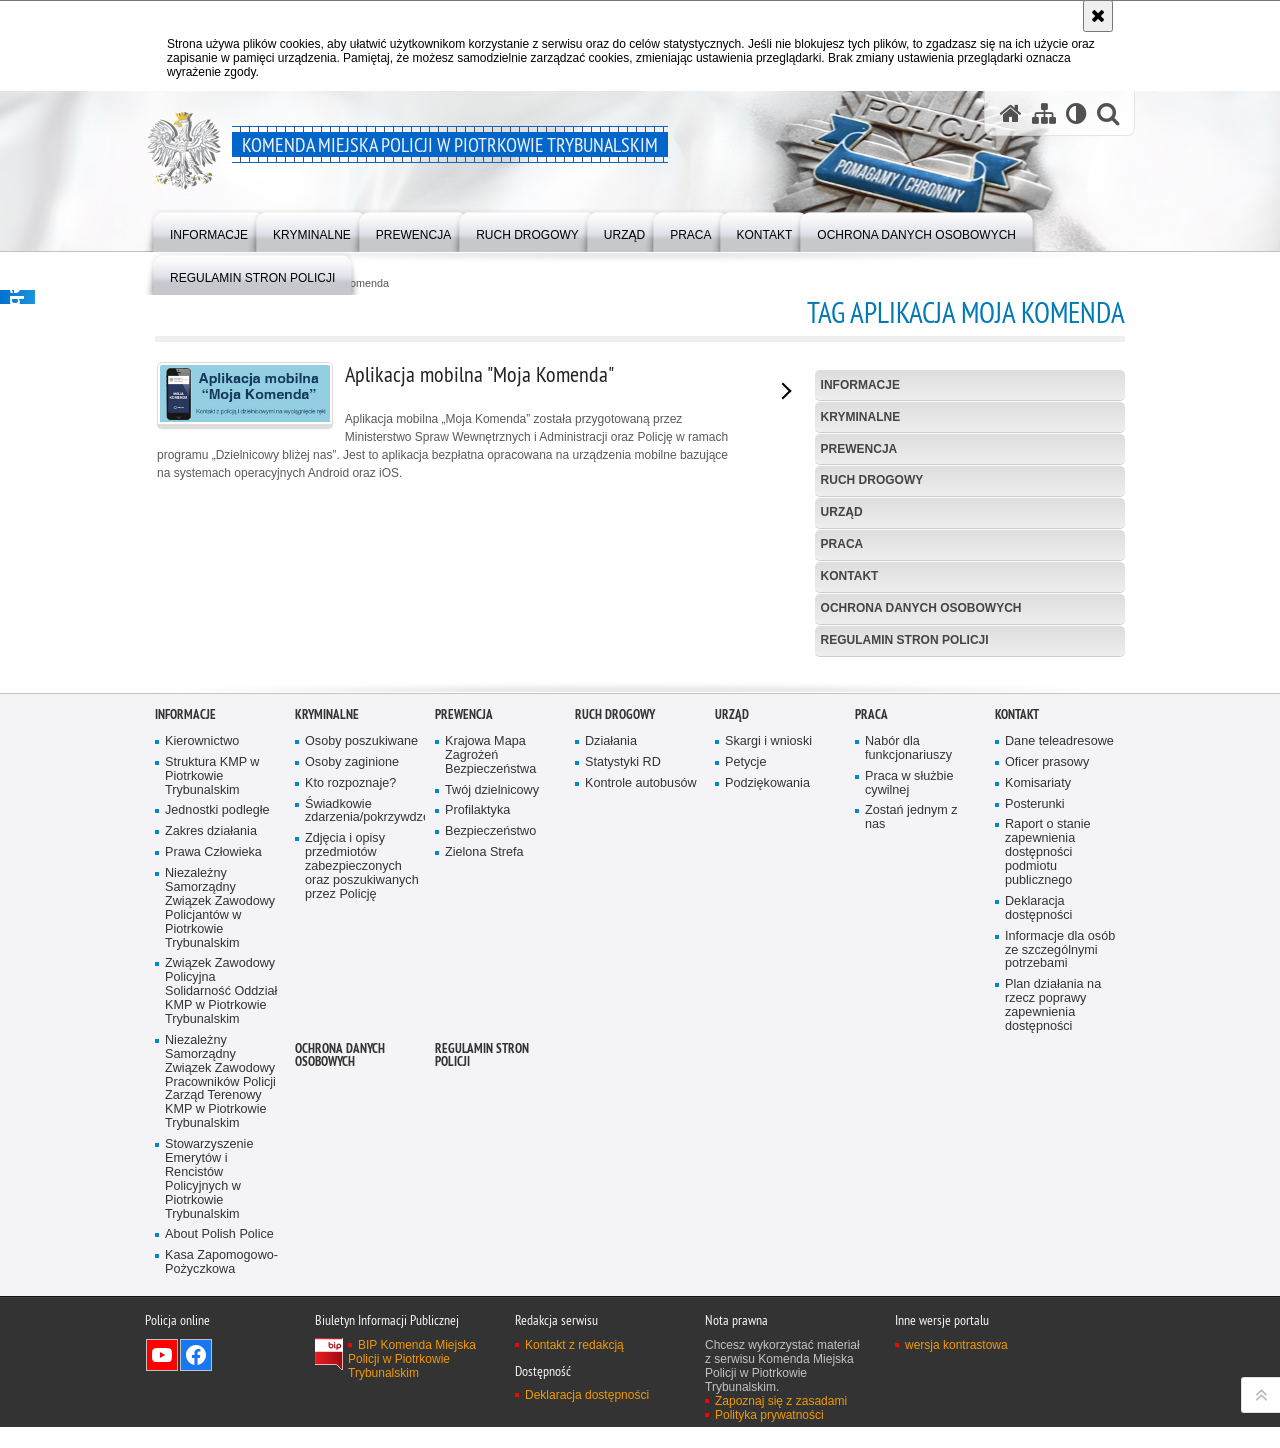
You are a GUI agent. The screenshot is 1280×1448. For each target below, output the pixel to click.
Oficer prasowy (1047, 1034)
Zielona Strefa (484, 1125)
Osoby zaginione (352, 1034)
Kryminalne (861, 417)
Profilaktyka (477, 1083)
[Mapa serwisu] (1044, 113)
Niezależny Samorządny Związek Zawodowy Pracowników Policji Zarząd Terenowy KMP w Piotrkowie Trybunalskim (220, 1354)
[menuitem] (209, 230)
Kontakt (850, 576)
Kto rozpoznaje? (350, 1055)
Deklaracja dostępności (1038, 1180)
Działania (611, 1013)
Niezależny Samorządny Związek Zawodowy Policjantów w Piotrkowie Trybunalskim (220, 1181)
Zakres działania (211, 1104)
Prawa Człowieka (213, 1125)
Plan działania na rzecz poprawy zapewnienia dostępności (1053, 1278)
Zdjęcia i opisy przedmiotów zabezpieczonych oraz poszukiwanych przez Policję (362, 1139)
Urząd (842, 512)
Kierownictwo (202, 1013)
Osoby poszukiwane (361, 1013)
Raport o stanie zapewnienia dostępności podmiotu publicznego (1048, 1125)
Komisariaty (1038, 1055)
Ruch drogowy (872, 480)
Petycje (745, 1034)
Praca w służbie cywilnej (909, 1055)
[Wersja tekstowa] (1076, 113)
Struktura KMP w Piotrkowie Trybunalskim (212, 1048)
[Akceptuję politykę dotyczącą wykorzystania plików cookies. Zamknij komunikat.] (1098, 16)
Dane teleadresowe (1059, 1013)
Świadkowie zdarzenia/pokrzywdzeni (363, 1083)
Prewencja (859, 449)
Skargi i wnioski (768, 1013)
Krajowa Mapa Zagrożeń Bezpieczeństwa (490, 1027)
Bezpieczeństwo (490, 1104)
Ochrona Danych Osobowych (921, 608)
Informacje (860, 385)
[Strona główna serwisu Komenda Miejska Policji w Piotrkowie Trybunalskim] (1011, 113)
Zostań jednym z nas (911, 1090)
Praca (842, 544)
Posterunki (1035, 1076)
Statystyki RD (623, 1034)
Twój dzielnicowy (492, 1062)
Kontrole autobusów (641, 1055)
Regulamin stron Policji (905, 640)
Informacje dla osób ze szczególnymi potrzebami (1060, 1222)
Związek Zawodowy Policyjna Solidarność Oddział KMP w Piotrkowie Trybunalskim (221, 1264)
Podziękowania (767, 1055)
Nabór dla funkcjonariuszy (908, 1020)
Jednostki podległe (217, 1083)
